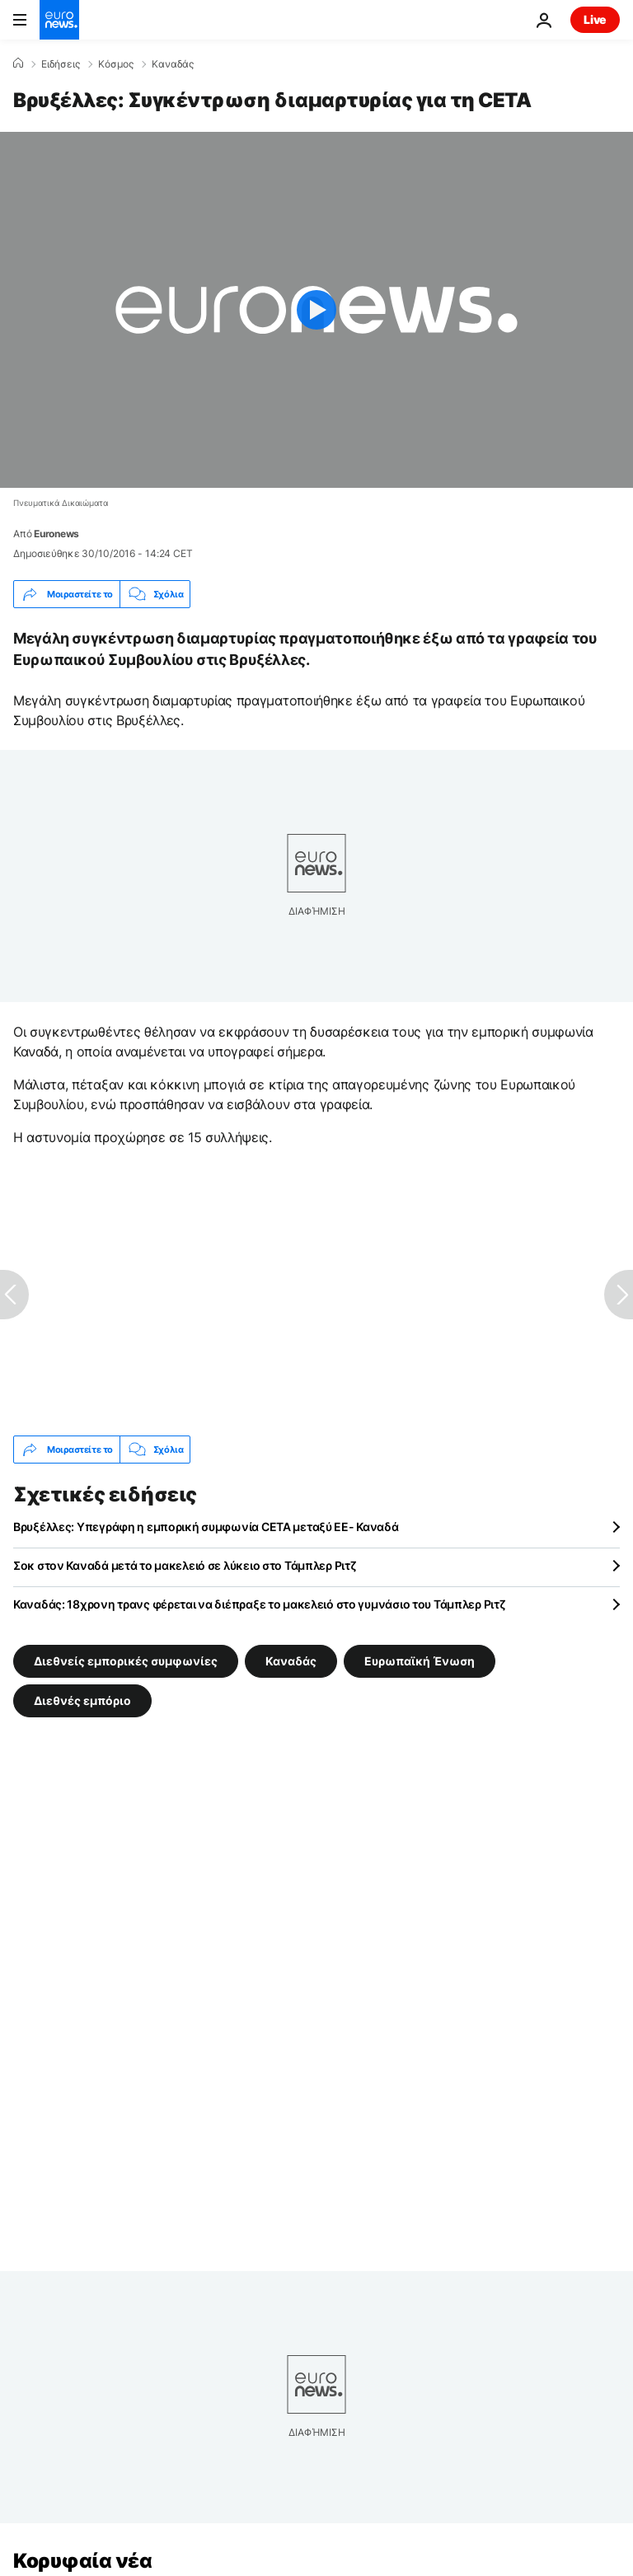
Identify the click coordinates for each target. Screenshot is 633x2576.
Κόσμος (116, 64)
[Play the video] (316, 310)
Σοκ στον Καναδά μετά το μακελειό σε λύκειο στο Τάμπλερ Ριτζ (184, 1565)
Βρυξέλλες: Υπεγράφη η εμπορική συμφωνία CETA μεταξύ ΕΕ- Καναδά (206, 1527)
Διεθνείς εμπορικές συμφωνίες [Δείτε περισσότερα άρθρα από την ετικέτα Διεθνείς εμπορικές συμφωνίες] (126, 1661)
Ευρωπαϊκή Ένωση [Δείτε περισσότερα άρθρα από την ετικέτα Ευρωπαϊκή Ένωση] (419, 1661)
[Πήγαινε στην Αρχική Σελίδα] (59, 20)
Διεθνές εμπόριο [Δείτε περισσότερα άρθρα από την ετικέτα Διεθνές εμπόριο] (82, 1700)
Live (595, 19)
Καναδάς (173, 64)
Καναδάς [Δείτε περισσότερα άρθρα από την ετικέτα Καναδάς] (290, 1661)
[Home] (18, 63)
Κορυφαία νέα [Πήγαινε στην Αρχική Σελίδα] (82, 2561)
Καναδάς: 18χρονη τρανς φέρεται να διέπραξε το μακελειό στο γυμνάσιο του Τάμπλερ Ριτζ (259, 1604)
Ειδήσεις (60, 64)
